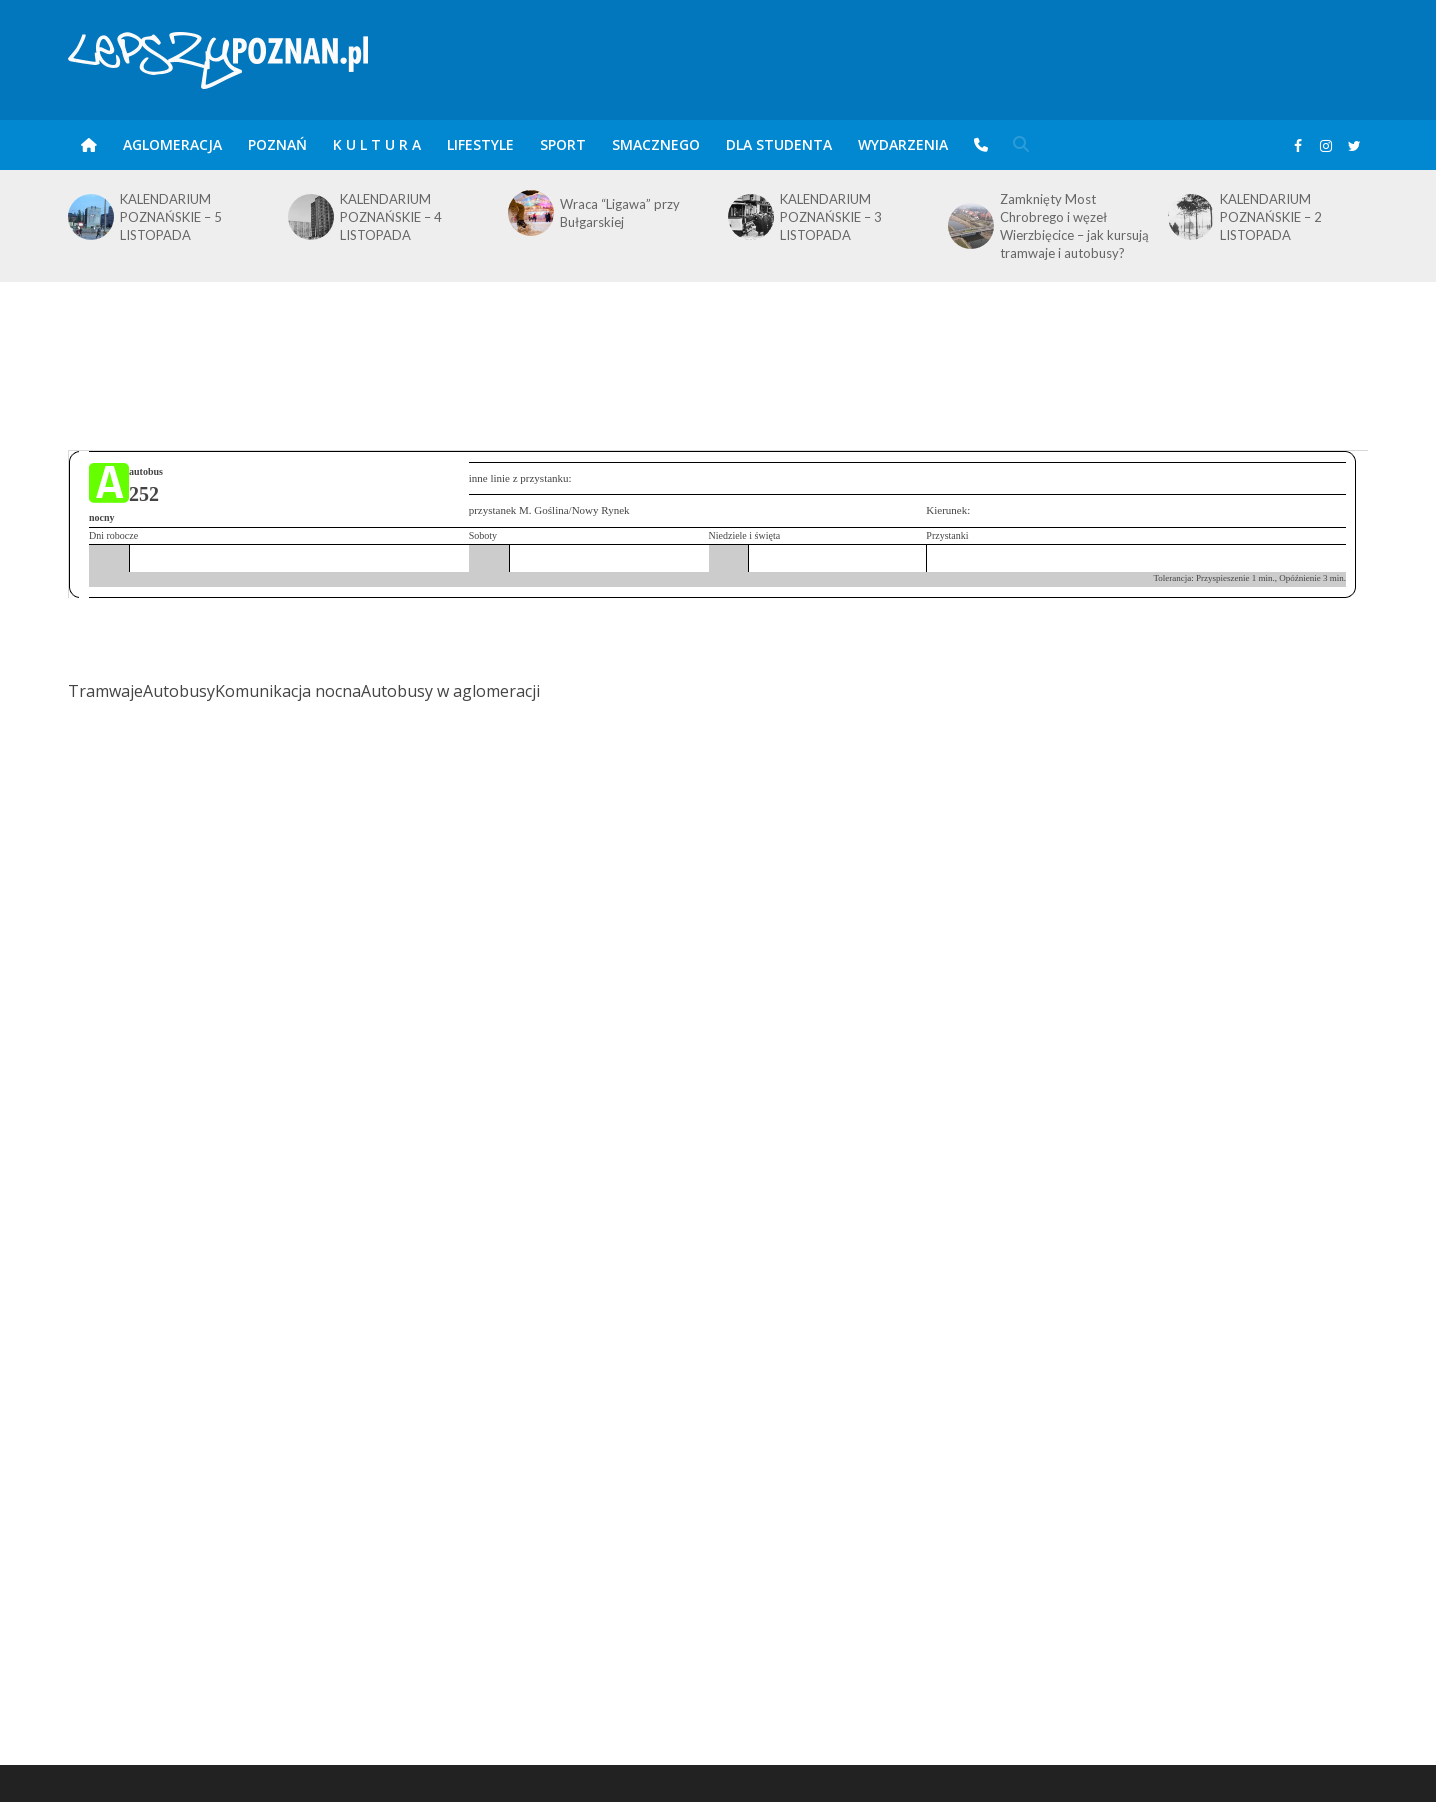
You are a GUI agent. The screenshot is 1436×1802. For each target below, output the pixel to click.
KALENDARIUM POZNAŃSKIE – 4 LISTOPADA (391, 217)
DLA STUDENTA (779, 144)
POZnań (277, 144)
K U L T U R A (377, 144)
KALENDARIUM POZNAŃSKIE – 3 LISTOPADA (831, 217)
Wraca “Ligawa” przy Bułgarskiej (620, 213)
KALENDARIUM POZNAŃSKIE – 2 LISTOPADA (1271, 217)
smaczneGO (656, 144)
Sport (563, 144)
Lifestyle (480, 144)
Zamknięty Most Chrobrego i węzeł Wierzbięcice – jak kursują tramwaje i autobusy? (1074, 226)
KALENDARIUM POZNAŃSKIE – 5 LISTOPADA (171, 217)
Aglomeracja (172, 144)
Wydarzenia (903, 144)
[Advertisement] (718, 347)
